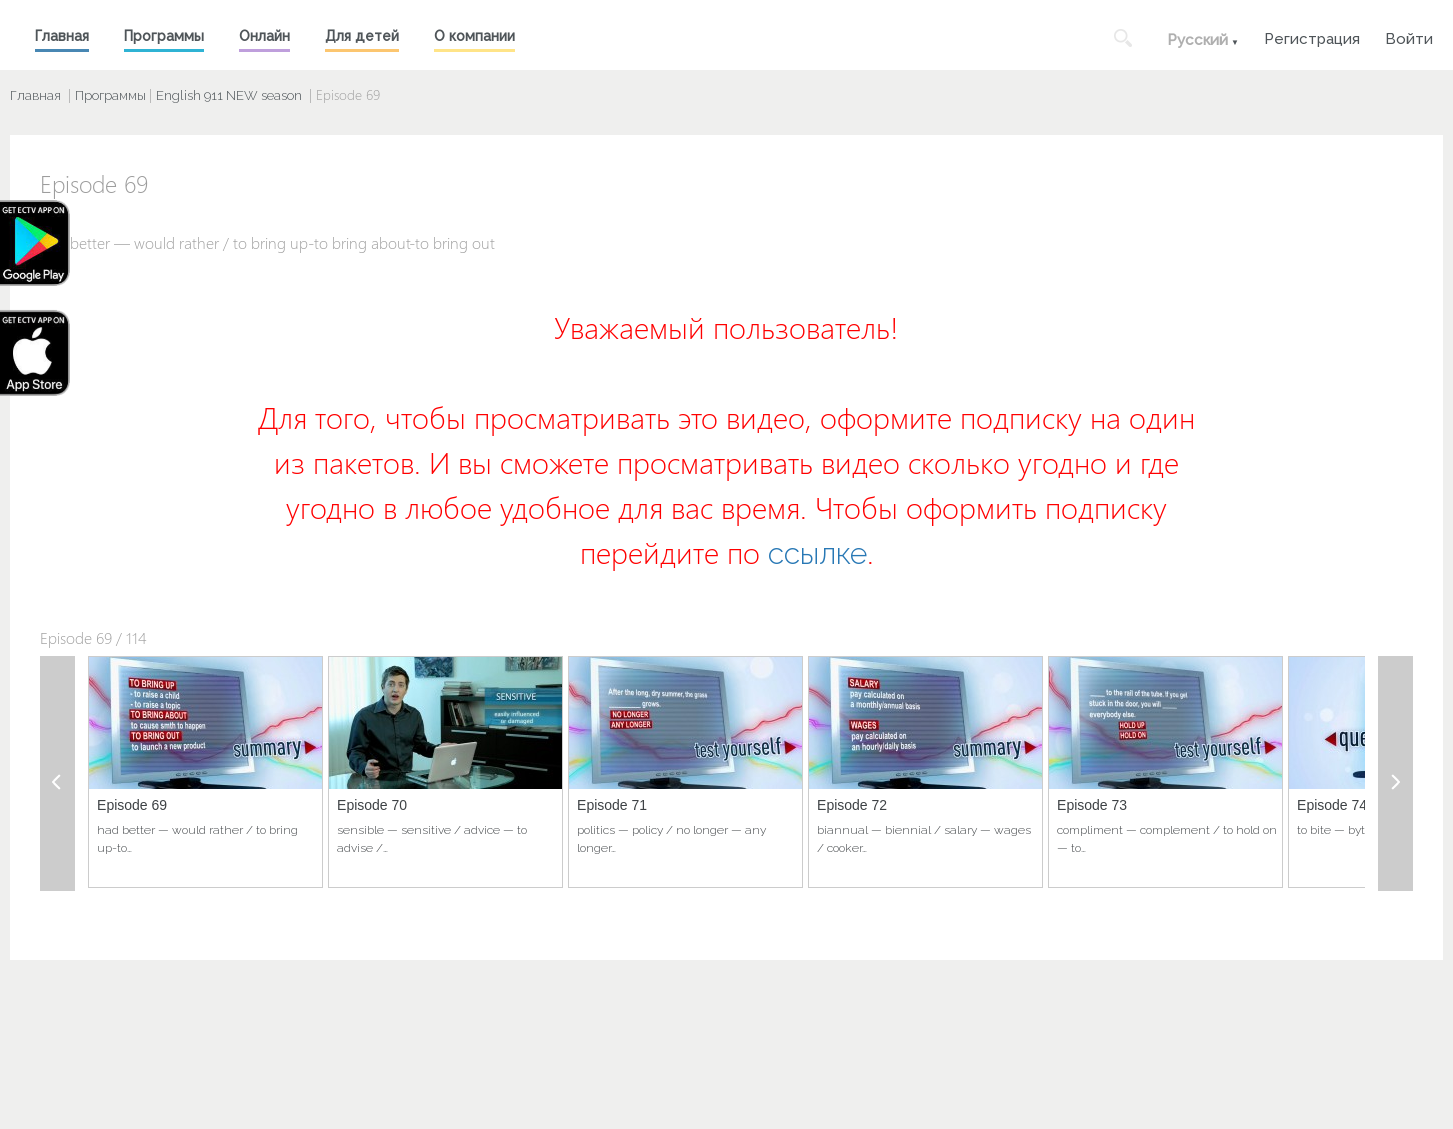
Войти (1409, 36)
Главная (62, 36)
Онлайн (264, 36)
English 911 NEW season (229, 95)
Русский (1197, 40)
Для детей (362, 36)
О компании (474, 36)
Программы (164, 36)
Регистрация (1312, 36)
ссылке (817, 553)
